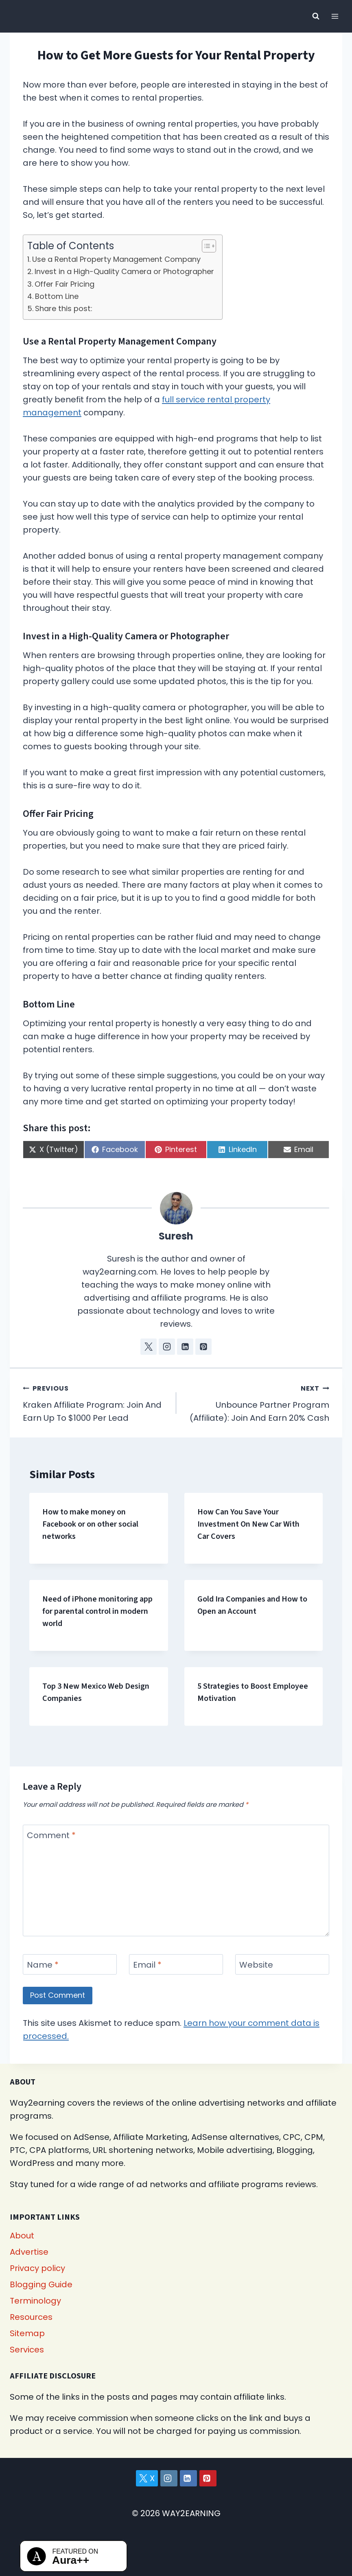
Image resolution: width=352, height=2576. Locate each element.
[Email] (176, 1964)
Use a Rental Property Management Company (116, 259)
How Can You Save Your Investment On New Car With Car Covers (248, 1524)
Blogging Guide (41, 2284)
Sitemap (27, 2333)
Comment (51, 1835)
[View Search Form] (315, 16)
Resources (31, 2317)
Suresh (176, 1236)
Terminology (35, 2300)
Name (43, 1964)
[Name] (70, 1964)
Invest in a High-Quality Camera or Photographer (124, 271)
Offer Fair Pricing (64, 284)
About (22, 2235)
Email (147, 1964)
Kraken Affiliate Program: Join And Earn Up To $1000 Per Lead (95, 1402)
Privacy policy (37, 2268)
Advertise (29, 2252)
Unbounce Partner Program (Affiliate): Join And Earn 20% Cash (257, 1402)
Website (256, 1964)
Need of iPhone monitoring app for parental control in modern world (97, 1611)
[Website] (282, 1964)
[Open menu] (334, 16)
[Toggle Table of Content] (205, 246)
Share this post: (63, 308)
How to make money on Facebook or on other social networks (90, 1524)
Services (27, 2349)
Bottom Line (57, 296)
